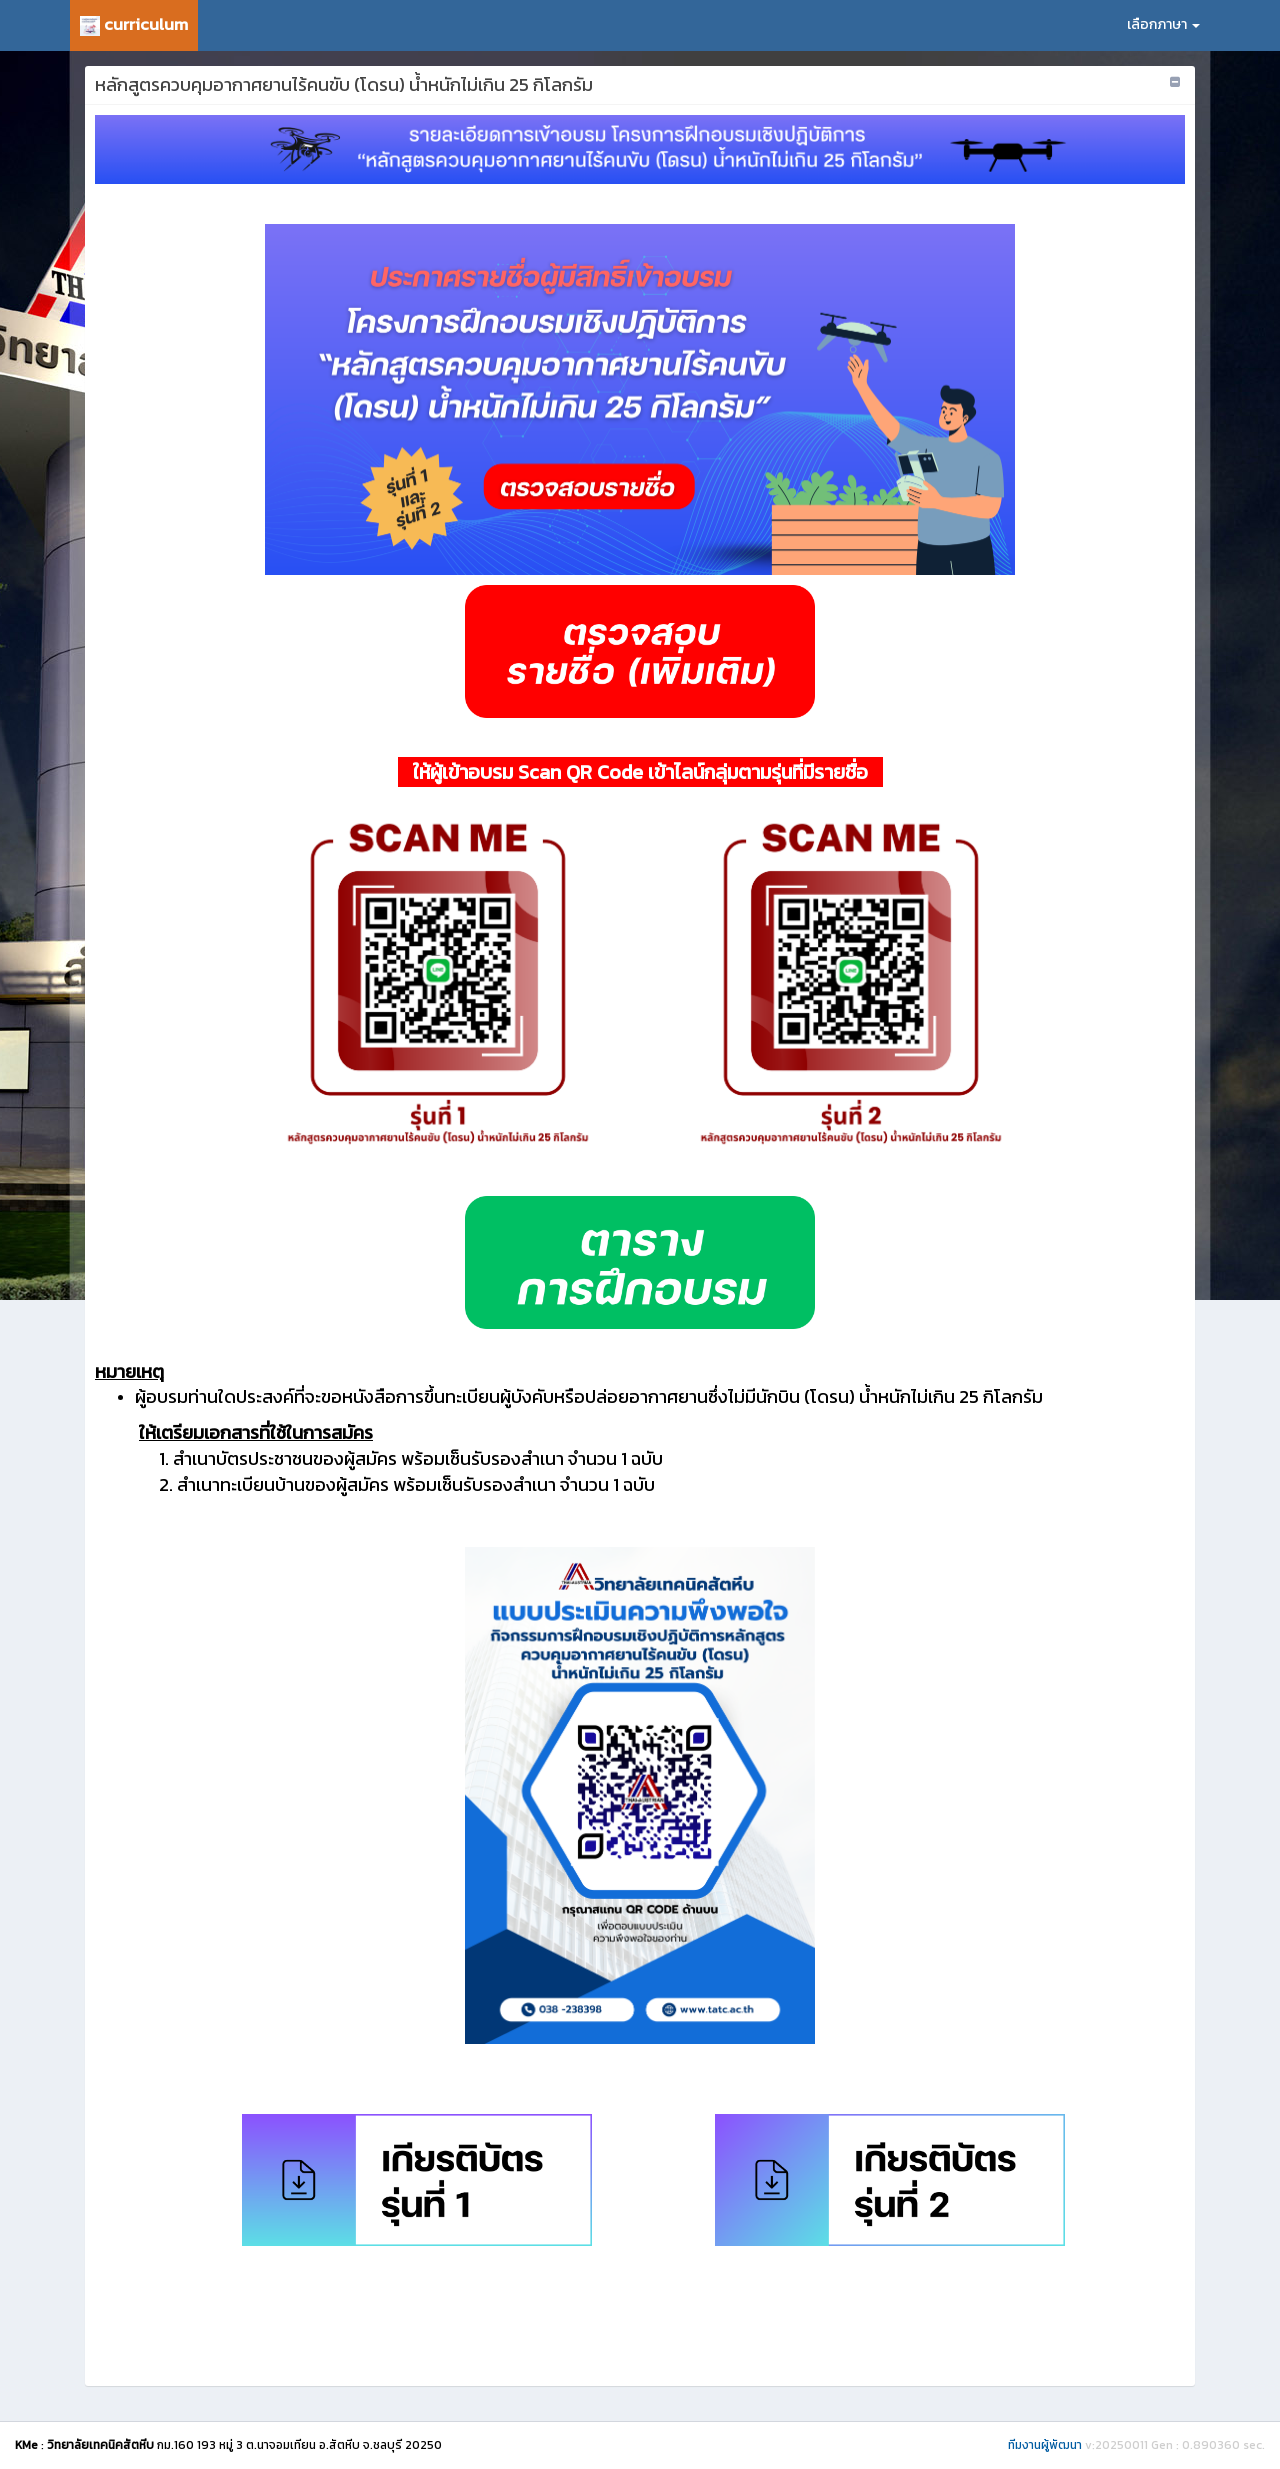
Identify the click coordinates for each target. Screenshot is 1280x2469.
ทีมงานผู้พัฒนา (1045, 2445)
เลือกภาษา (1163, 24)
